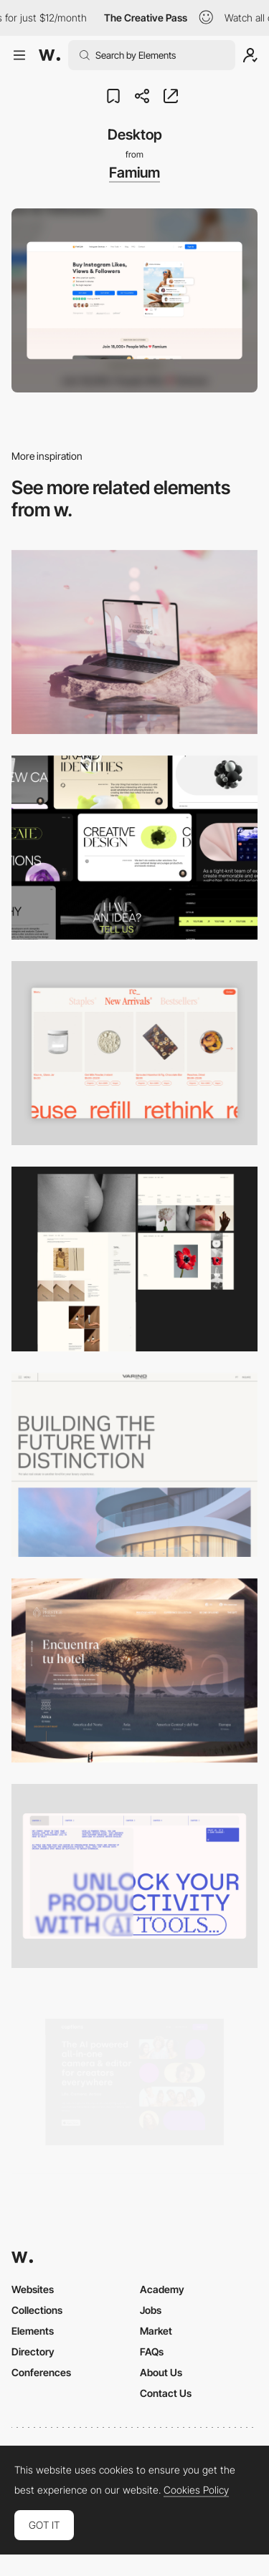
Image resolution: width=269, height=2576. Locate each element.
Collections (36, 2310)
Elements (32, 2331)
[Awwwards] (49, 55)
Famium (134, 172)
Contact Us (166, 2393)
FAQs (152, 2351)
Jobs (150, 2310)
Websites (32, 2289)
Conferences (41, 2372)
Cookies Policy (196, 2490)
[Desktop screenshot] (134, 1259)
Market (156, 2331)
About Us (161, 2372)
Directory (33, 2351)
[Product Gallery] (134, 1053)
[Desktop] (134, 642)
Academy (162, 2289)
